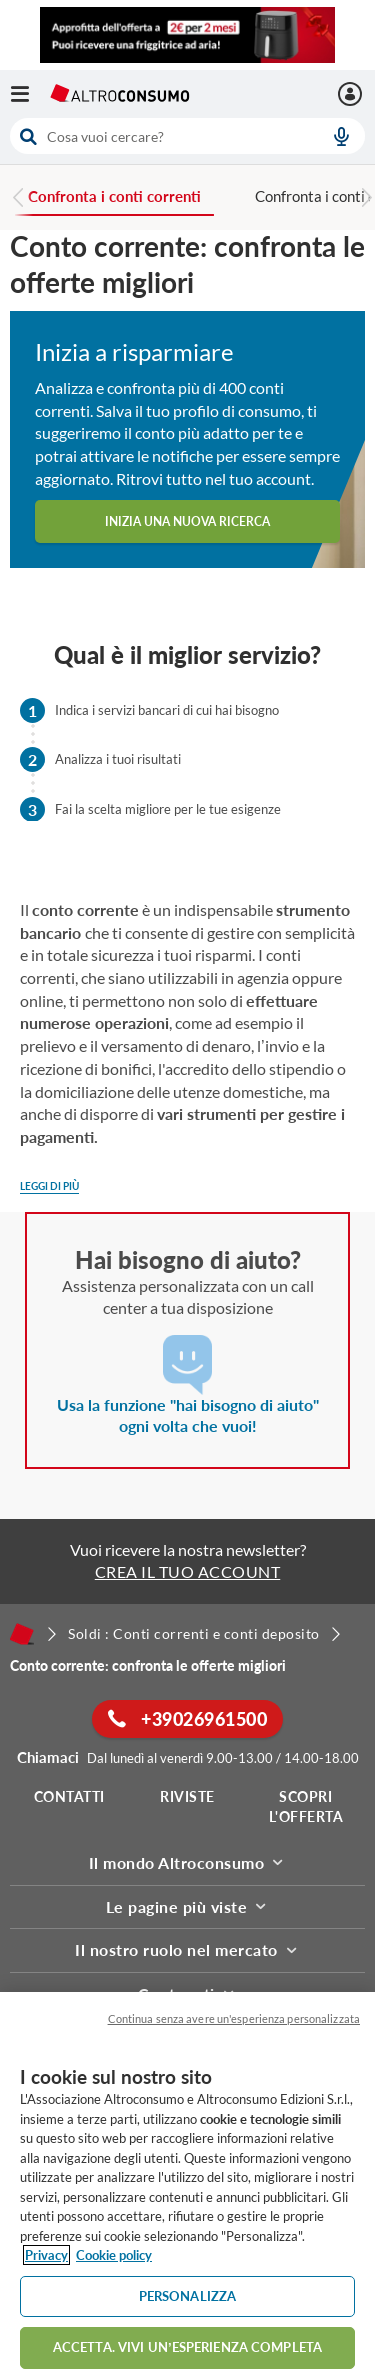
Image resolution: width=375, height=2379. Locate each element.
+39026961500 (187, 1719)
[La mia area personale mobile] (352, 94)
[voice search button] (341, 136)
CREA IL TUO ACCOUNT (188, 1571)
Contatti (69, 1796)
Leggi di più (49, 1186)
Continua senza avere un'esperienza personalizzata (234, 2018)
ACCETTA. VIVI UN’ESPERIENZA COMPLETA (187, 2347)
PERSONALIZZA (188, 2296)
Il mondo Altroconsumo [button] (188, 1862)
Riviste (187, 1796)
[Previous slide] (19, 200)
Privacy (46, 2255)
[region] (187, 2185)
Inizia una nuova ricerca (187, 521)
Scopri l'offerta (306, 1806)
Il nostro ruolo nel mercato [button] (187, 1949)
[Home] (22, 1634)
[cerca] (159, 136)
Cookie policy (114, 2255)
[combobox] (187, 136)
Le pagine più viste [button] (188, 1906)
